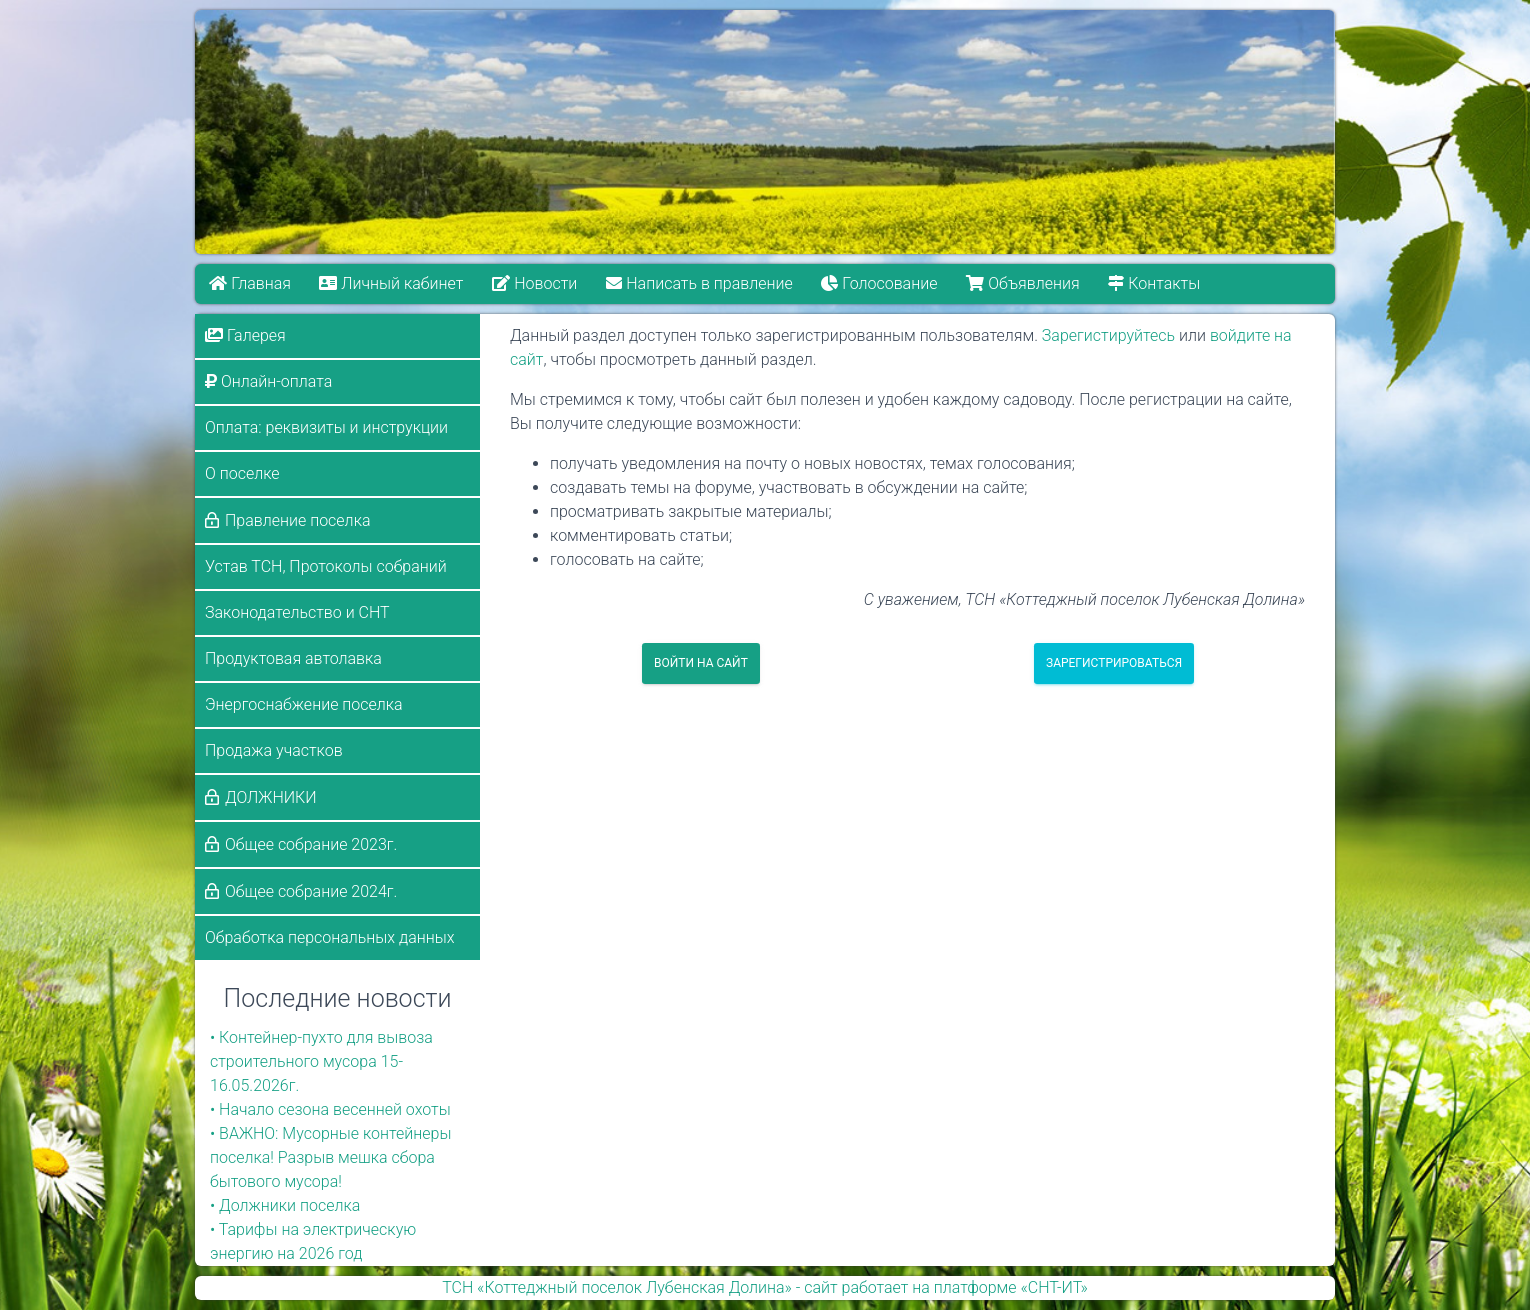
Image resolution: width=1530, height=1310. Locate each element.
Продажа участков (274, 750)
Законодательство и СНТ (297, 612)
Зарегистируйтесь (1108, 335)
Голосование (879, 283)
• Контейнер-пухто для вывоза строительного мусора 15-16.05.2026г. (321, 1061)
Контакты (1154, 283)
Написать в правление (699, 283)
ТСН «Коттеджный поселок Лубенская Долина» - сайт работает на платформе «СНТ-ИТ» (765, 1287)
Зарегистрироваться (1114, 663)
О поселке (242, 473)
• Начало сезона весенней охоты (330, 1109)
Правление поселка (297, 520)
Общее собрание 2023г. (311, 844)
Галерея (245, 335)
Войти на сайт (701, 663)
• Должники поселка (285, 1205)
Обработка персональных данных (330, 937)
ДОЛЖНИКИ (271, 797)
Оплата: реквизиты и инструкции (326, 427)
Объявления (1022, 283)
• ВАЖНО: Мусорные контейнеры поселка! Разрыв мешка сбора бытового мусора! (330, 1157)
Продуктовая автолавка (293, 658)
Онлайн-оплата (268, 381)
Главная (250, 283)
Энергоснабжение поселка (304, 704)
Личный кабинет (392, 283)
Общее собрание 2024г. (311, 891)
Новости (534, 283)
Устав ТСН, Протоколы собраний (326, 566)
